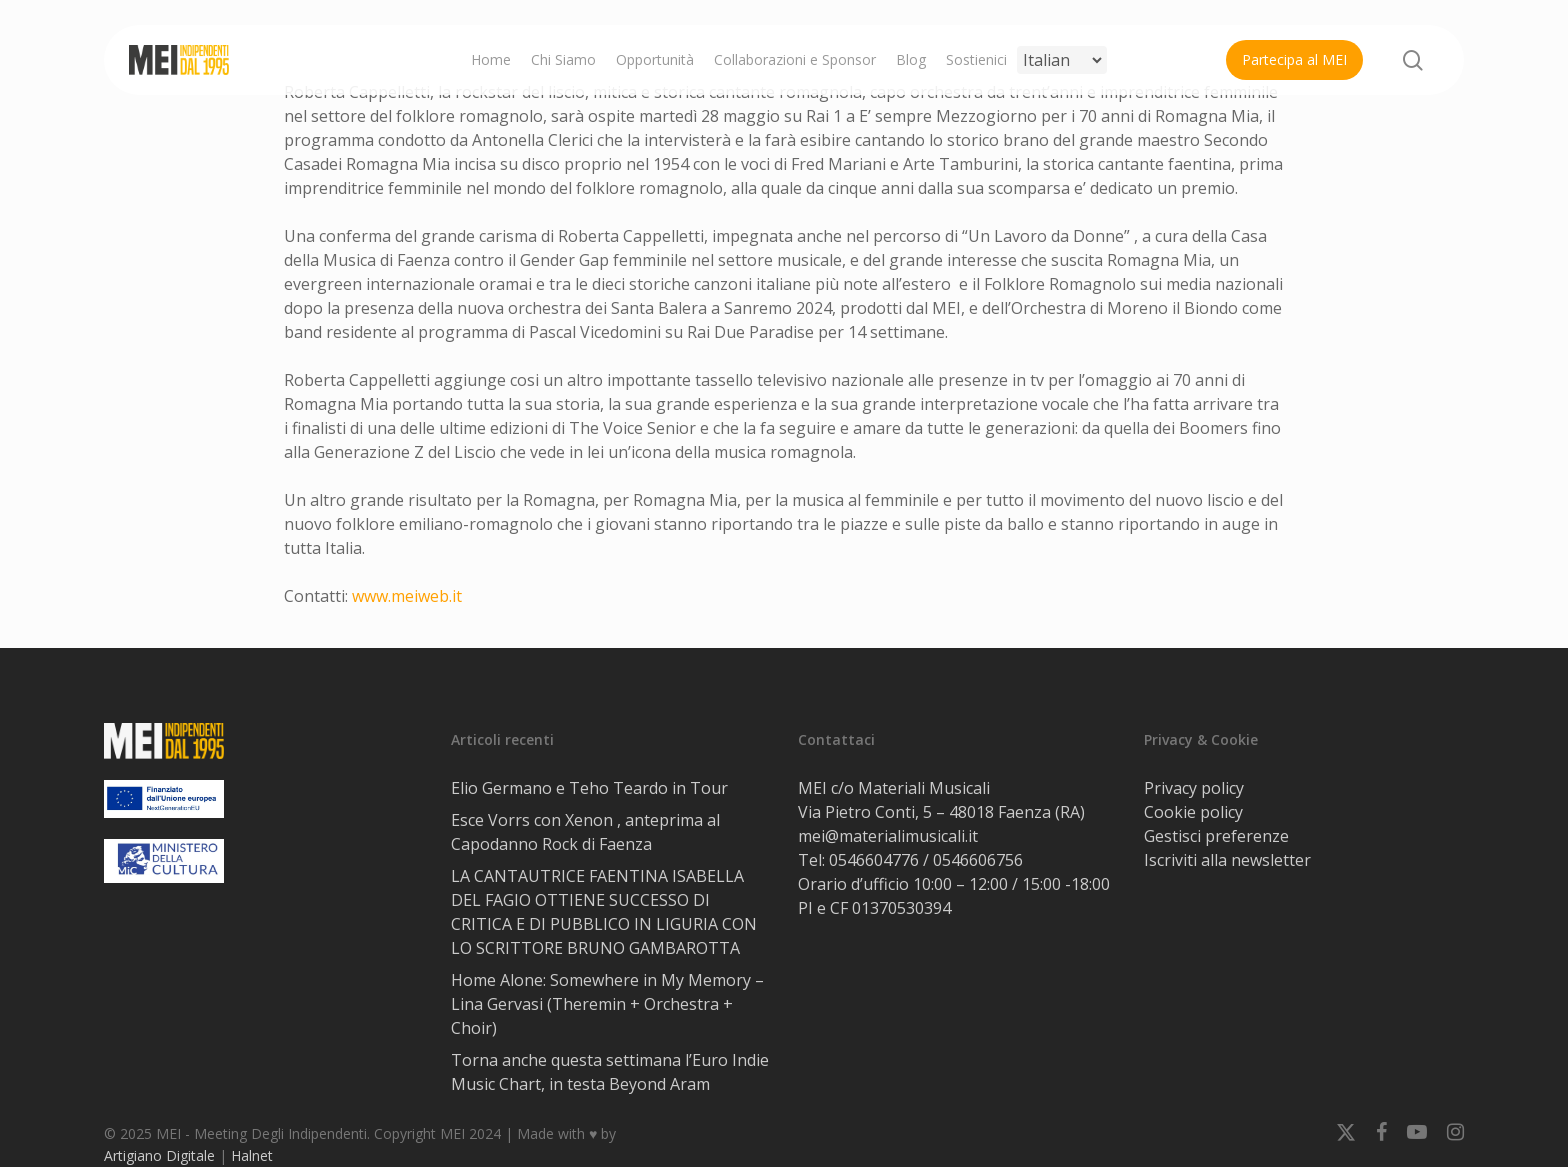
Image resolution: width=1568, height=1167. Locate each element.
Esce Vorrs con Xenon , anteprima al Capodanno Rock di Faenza (585, 832)
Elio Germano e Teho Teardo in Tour (589, 788)
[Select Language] (1062, 60)
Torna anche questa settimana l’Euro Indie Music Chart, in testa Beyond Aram (610, 1072)
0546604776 (874, 860)
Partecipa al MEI (1294, 59)
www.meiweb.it (407, 596)
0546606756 (978, 860)
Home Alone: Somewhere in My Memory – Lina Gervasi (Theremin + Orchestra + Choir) (607, 1004)
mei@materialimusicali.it (888, 836)
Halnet (252, 1155)
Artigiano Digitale (159, 1155)
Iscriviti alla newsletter (1227, 860)
